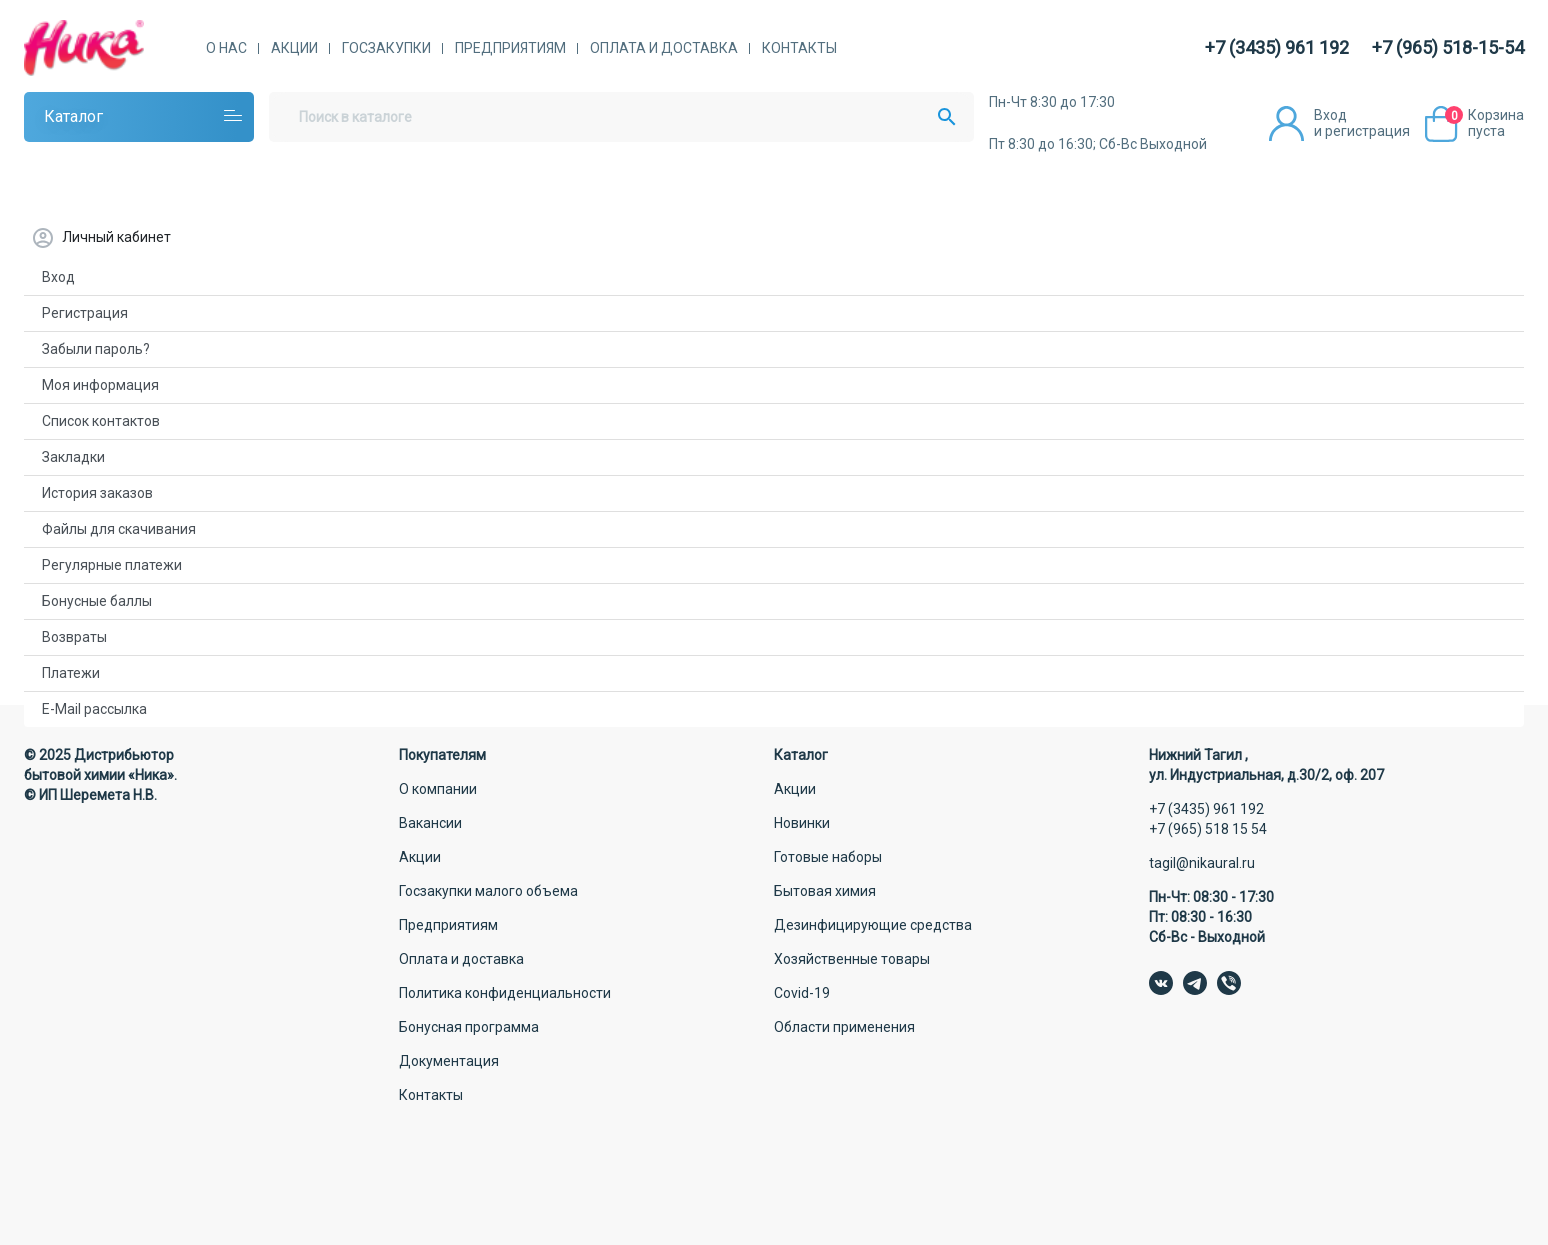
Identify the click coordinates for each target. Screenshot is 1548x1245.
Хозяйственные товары (852, 959)
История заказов (97, 493)
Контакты (799, 48)
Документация (449, 1061)
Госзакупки (386, 48)
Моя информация (100, 385)
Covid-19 (802, 993)
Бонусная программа (469, 1027)
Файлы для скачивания (119, 529)
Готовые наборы (828, 857)
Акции (294, 48)
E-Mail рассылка (94, 709)
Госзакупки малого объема (488, 891)
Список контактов (101, 421)
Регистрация (85, 313)
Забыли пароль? (96, 349)
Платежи (71, 673)
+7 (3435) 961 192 (1277, 47)
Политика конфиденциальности (505, 993)
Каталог (73, 116)
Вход (58, 277)
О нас (226, 48)
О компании (438, 789)
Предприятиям (510, 48)
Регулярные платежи (112, 565)
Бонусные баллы (97, 601)
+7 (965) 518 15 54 (1208, 829)
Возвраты (74, 637)
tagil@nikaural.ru (1202, 863)
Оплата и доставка (664, 48)
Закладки (73, 457)
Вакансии (430, 823)
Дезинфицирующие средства (873, 925)
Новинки (802, 823)
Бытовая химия (825, 891)
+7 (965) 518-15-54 (1448, 47)
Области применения (844, 1027)
